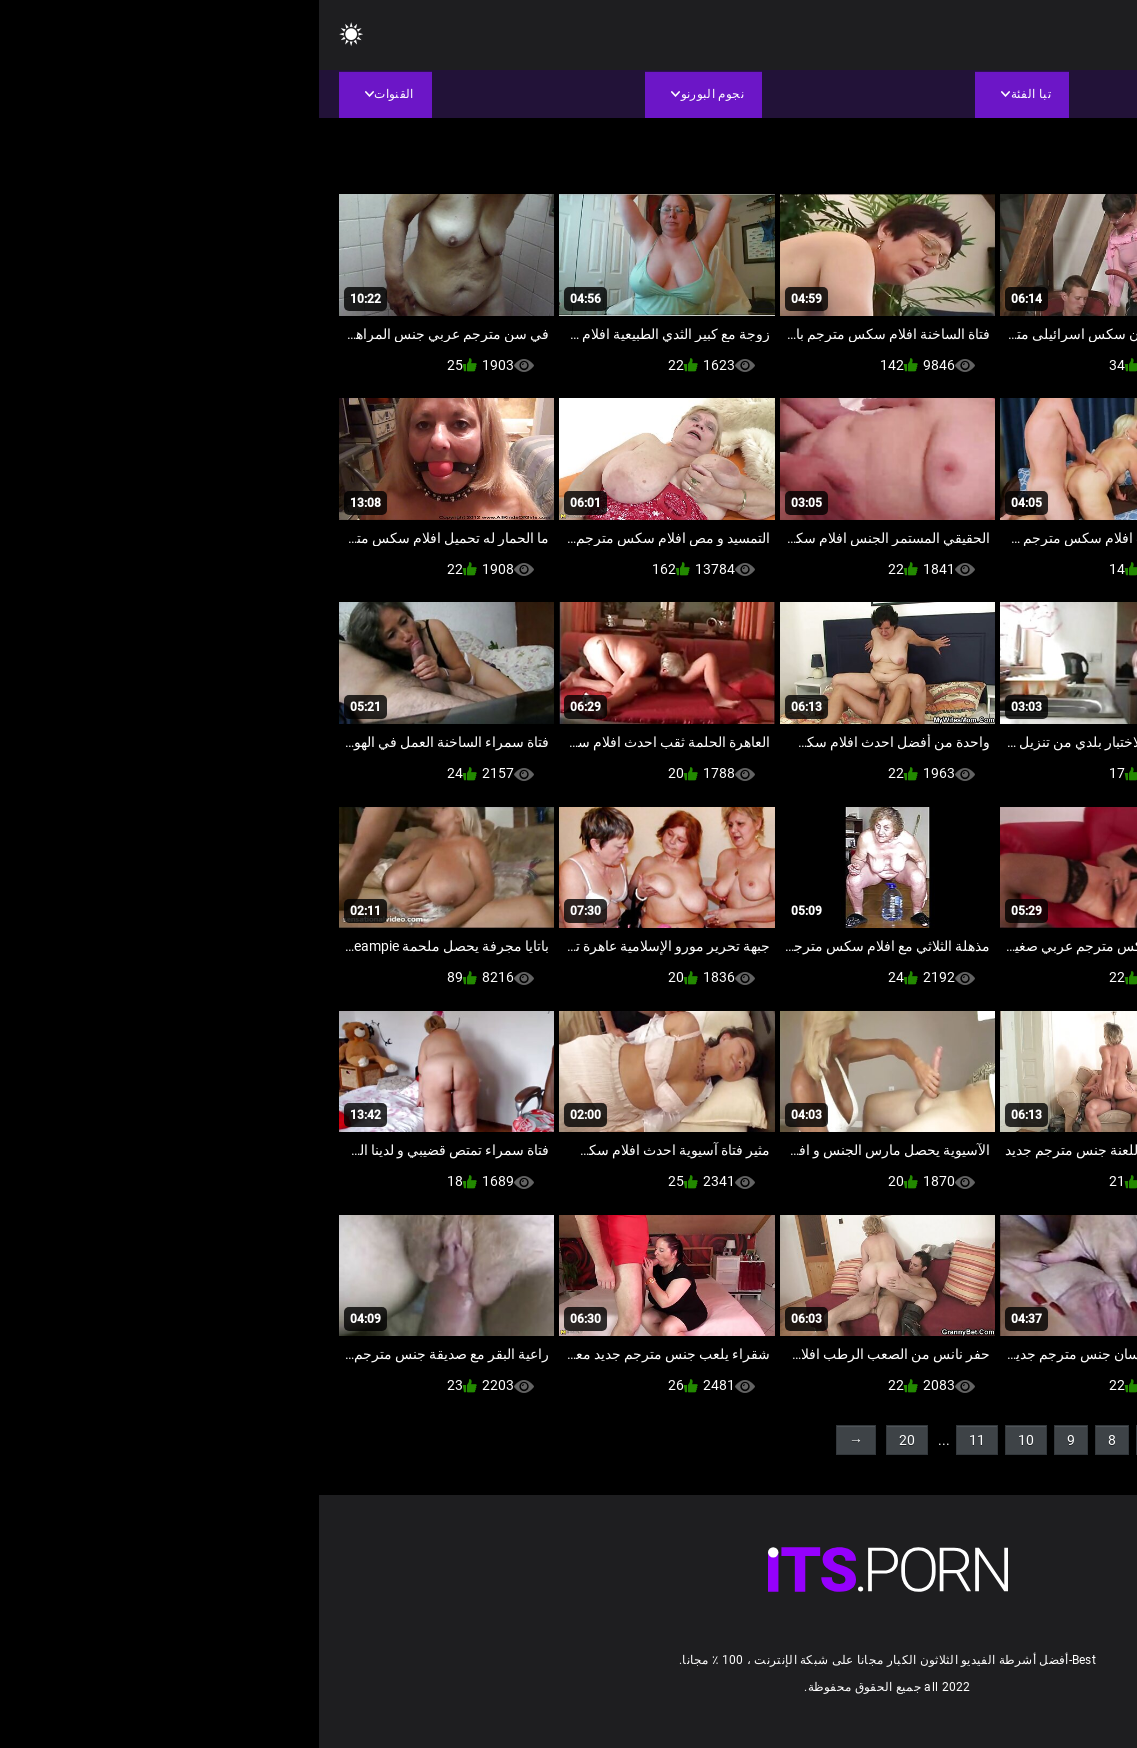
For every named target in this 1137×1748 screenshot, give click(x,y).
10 (707, 1440)
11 (658, 1440)
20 (588, 1440)
